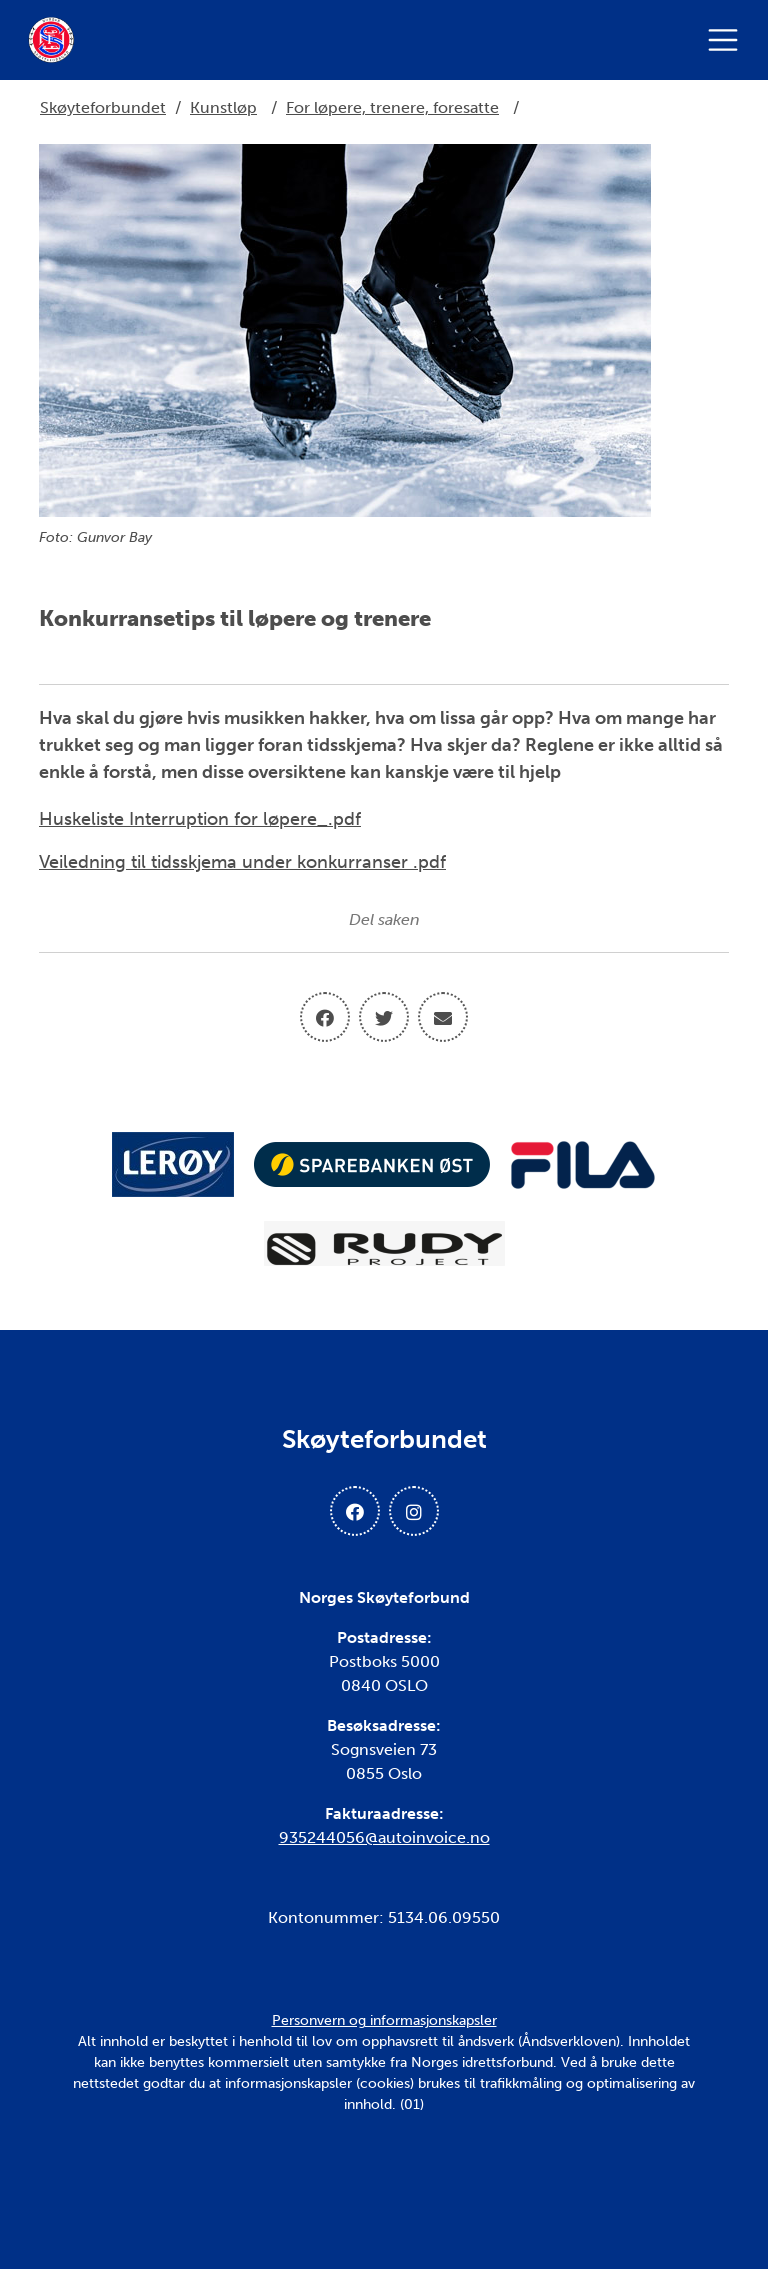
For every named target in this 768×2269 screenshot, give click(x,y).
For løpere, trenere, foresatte (392, 107)
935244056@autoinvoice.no (384, 1837)
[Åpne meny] (728, 40)
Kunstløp (223, 107)
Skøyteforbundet (103, 107)
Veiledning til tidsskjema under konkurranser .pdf (242, 862)
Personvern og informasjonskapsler (384, 2020)
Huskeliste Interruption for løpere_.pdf (200, 819)
